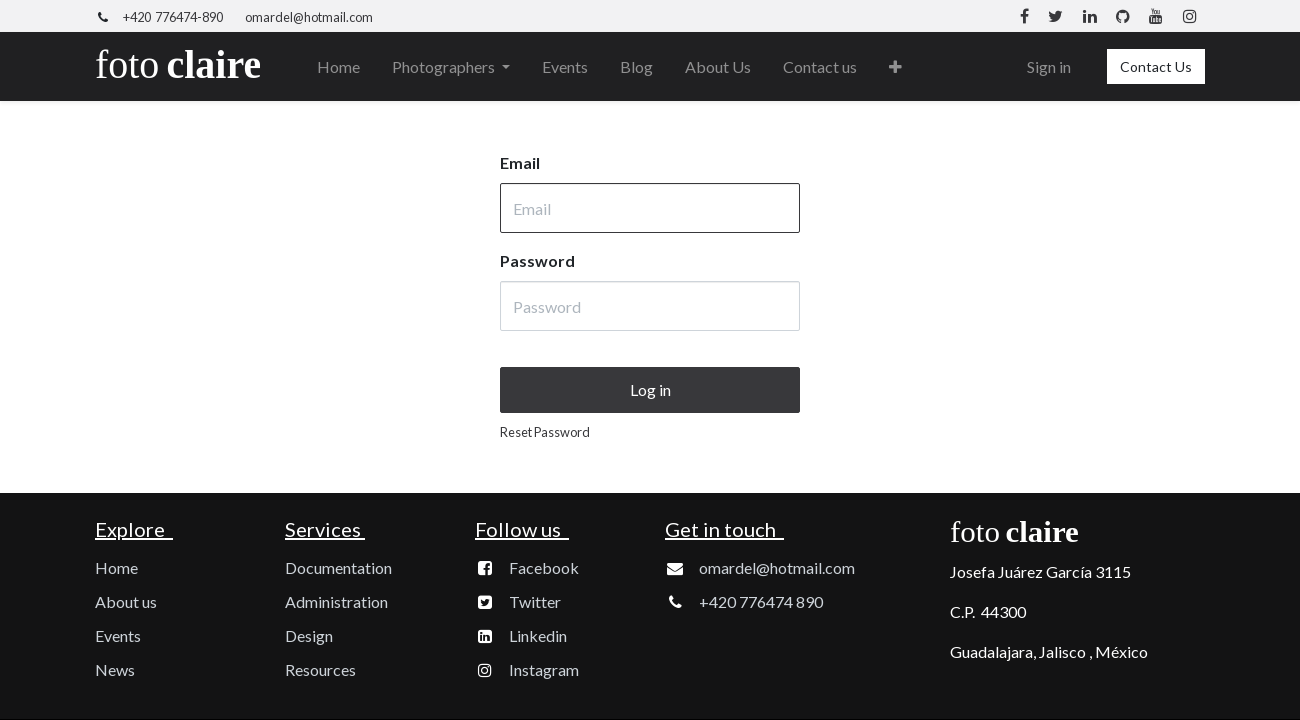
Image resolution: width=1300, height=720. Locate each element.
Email (520, 162)
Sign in (1049, 66)
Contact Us (1156, 66)
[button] (895, 67)
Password (537, 260)
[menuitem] (338, 67)
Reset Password (545, 432)
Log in (650, 389)
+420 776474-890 (173, 17)
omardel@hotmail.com (309, 17)
